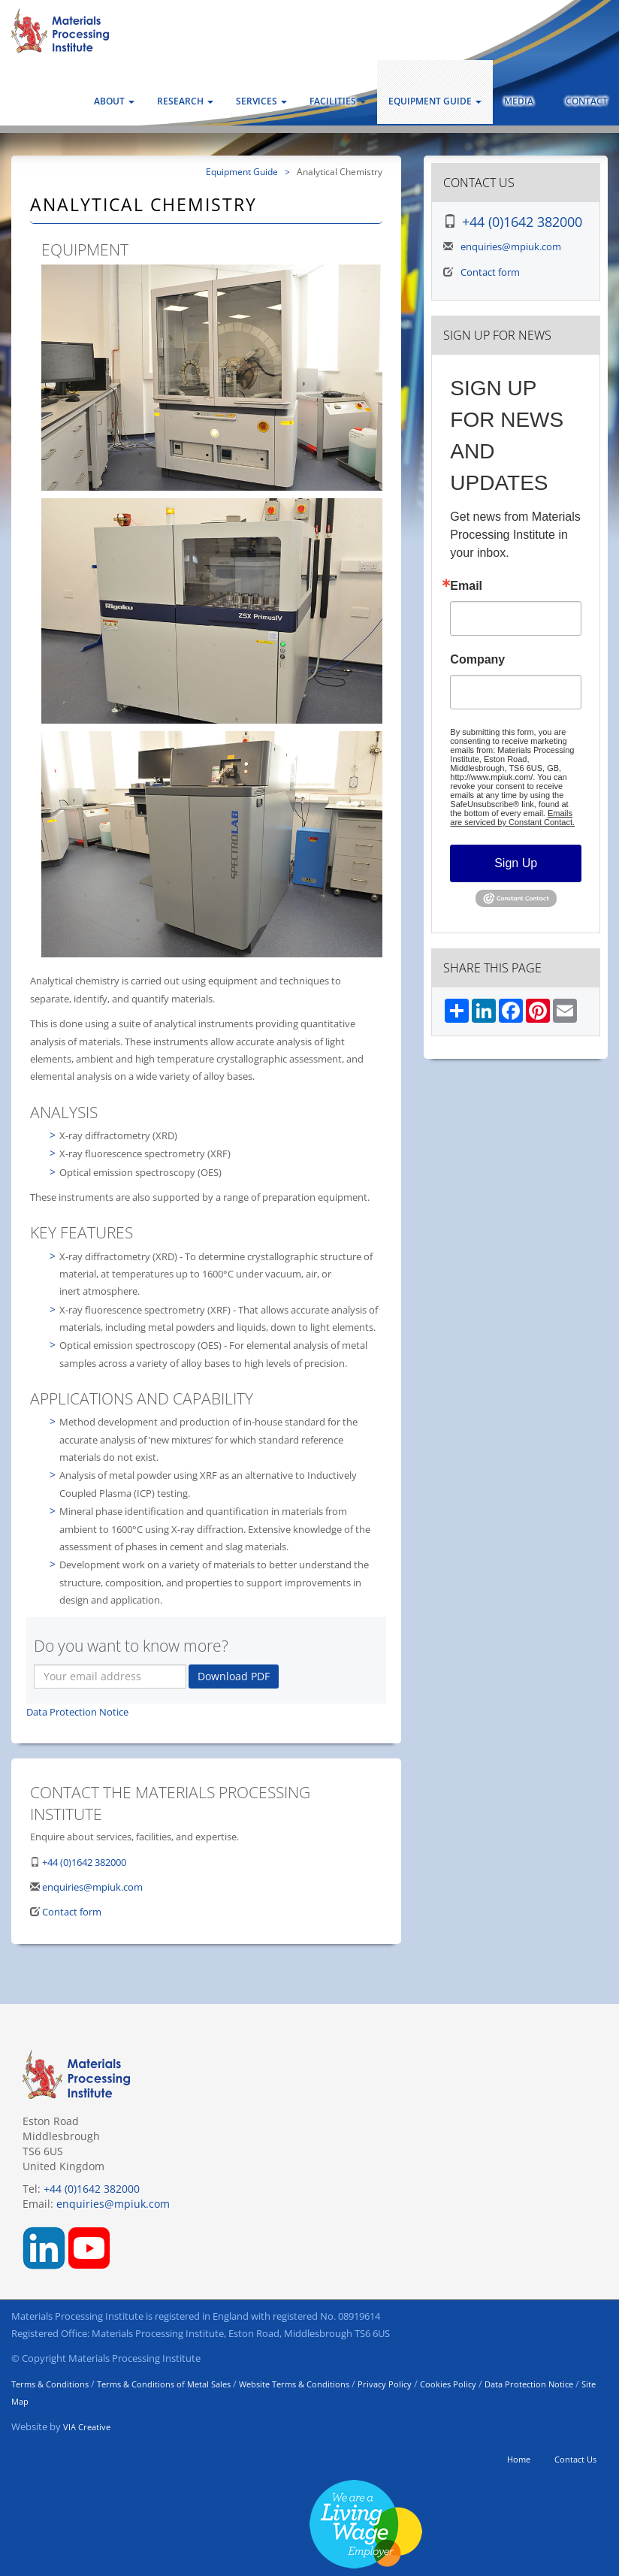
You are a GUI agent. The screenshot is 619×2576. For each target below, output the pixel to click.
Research (185, 101)
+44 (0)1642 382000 (84, 1862)
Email (466, 586)
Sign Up (515, 863)
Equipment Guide (435, 101)
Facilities (338, 101)
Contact (587, 101)
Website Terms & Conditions (294, 2384)
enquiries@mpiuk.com (92, 1887)
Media (523, 101)
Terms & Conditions (50, 2384)
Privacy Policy (385, 2384)
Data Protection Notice (77, 1712)
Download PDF (234, 1676)
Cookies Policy (448, 2384)
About (114, 101)
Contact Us (575, 2459)
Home (518, 2459)
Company (477, 660)
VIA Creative (86, 2426)
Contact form (71, 1911)
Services (261, 101)
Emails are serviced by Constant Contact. (512, 818)
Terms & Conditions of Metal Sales (164, 2384)
